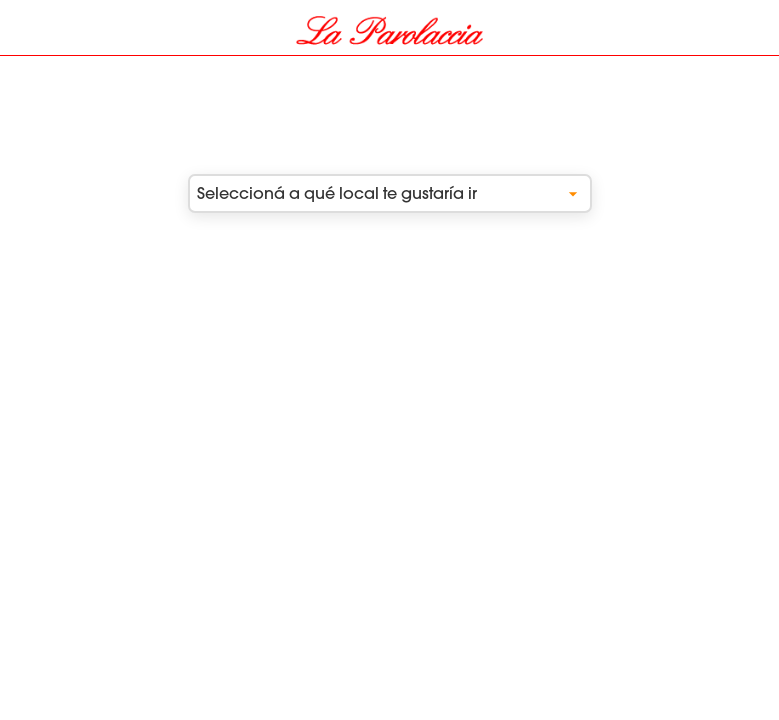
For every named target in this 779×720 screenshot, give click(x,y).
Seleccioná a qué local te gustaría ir (390, 193)
